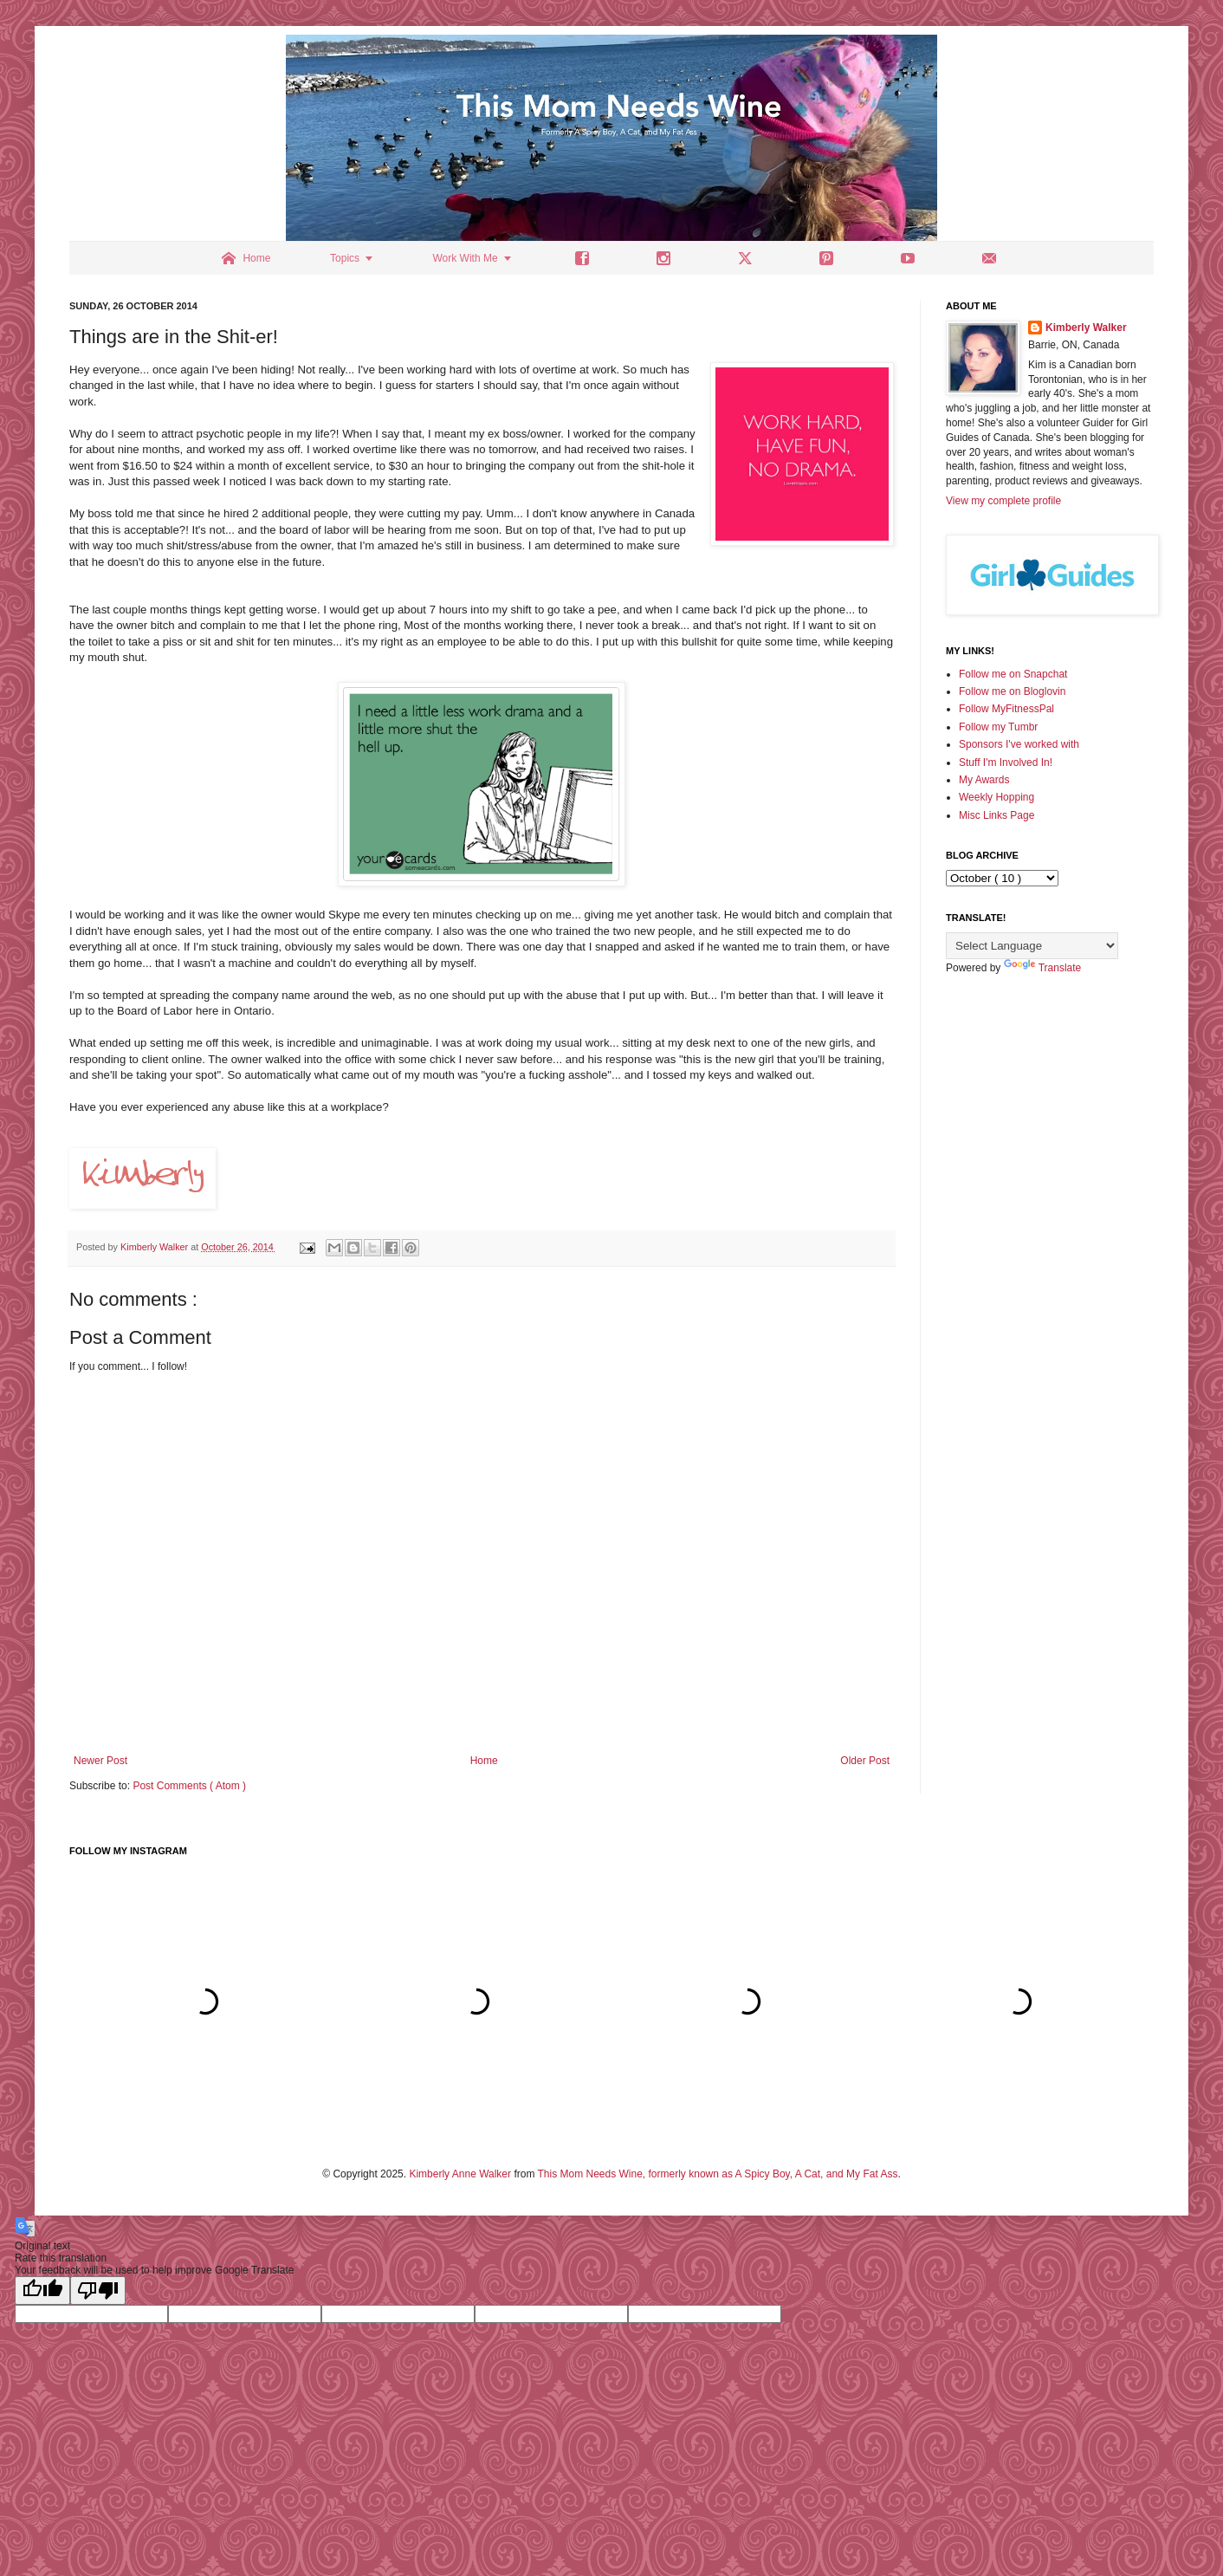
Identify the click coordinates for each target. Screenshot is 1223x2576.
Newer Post (100, 1761)
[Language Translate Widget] (1032, 945)
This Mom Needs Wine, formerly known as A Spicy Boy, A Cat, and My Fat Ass (718, 2174)
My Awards (984, 780)
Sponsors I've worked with (1019, 744)
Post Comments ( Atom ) (189, 1786)
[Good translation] (42, 2290)
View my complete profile (1003, 501)
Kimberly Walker (1086, 327)
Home (484, 1761)
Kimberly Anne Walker (460, 2174)
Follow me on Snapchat (1013, 674)
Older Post (865, 1761)
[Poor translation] (98, 2290)
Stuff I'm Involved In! (1005, 762)
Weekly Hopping (996, 797)
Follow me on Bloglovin (1012, 691)
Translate (1043, 968)
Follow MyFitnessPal (1006, 709)
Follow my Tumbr (998, 727)
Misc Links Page (996, 815)
